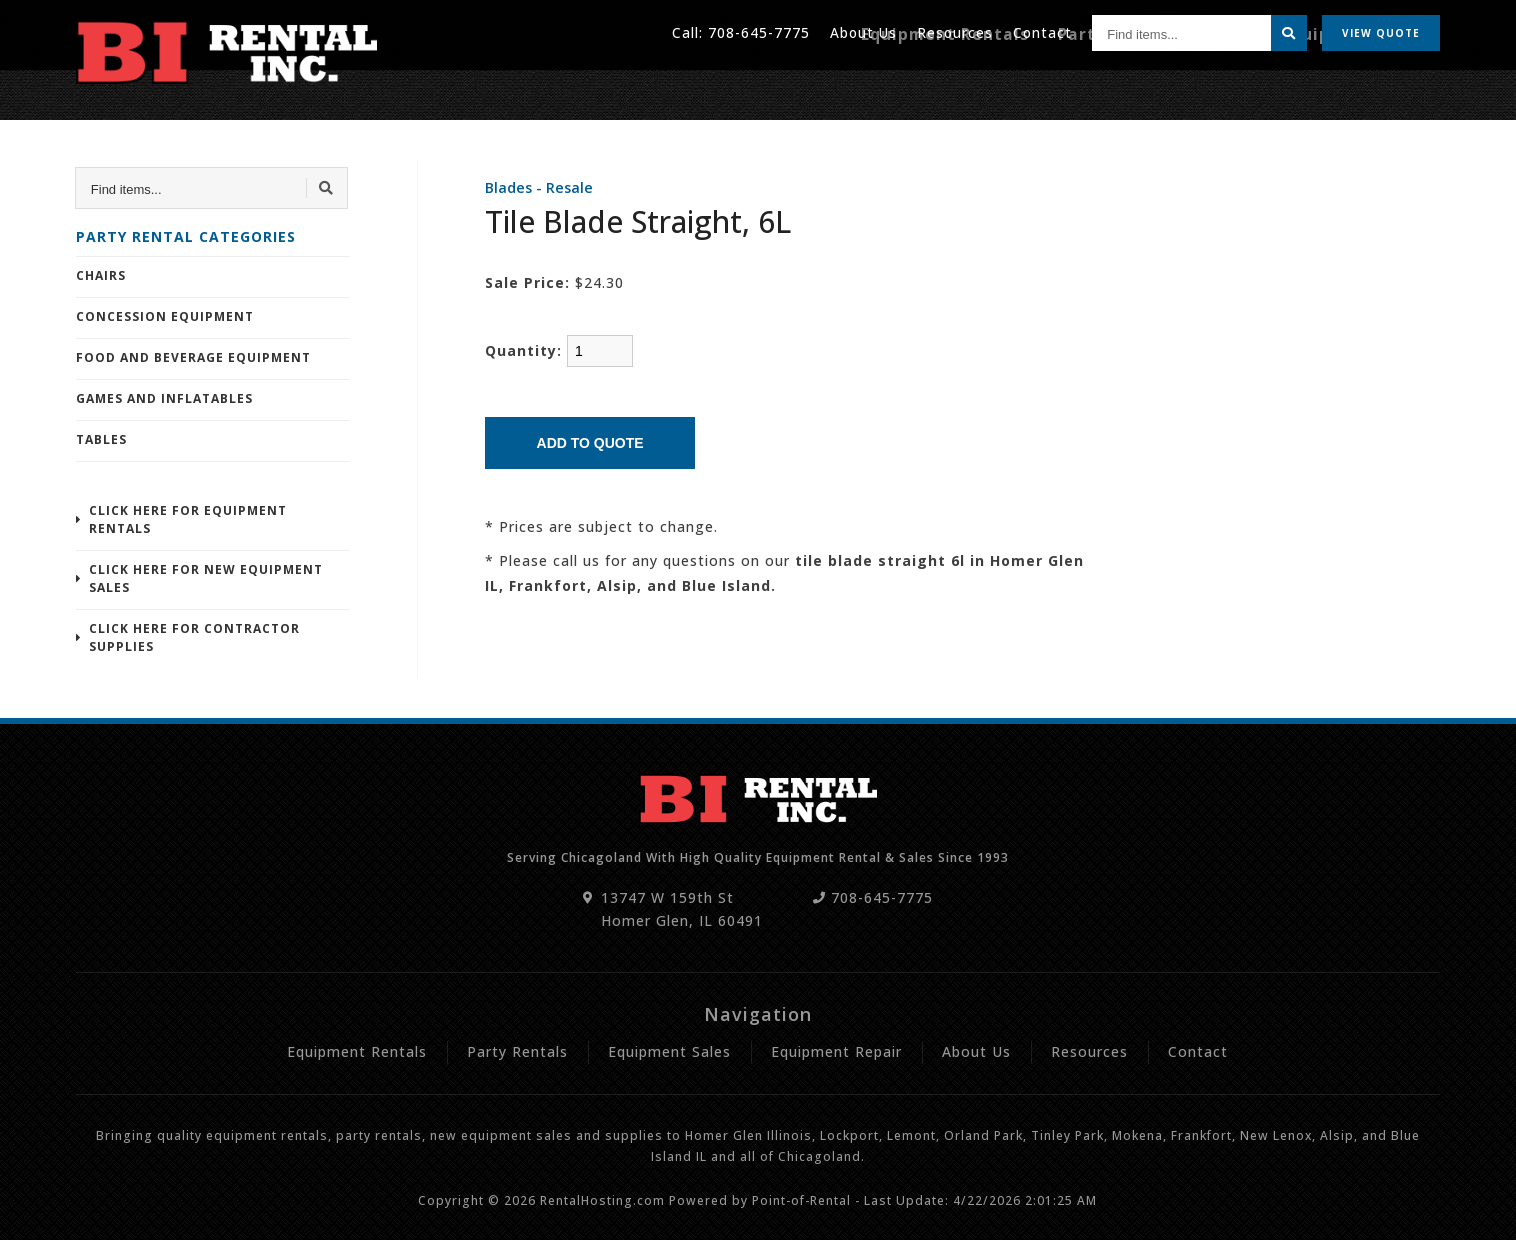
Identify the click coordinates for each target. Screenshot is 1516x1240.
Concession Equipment (165, 316)
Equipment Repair (1369, 87)
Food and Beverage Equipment (193, 357)
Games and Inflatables (164, 398)
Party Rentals (1163, 87)
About (860, 29)
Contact (1042, 29)
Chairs (101, 275)
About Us (976, 1051)
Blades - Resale (539, 187)
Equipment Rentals (1013, 87)
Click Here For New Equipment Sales (206, 578)
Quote (1381, 30)
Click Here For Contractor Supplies (194, 637)
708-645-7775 (755, 29)
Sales (1257, 87)
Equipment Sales (669, 1051)
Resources (953, 29)
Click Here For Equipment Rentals (188, 519)
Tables (101, 439)
